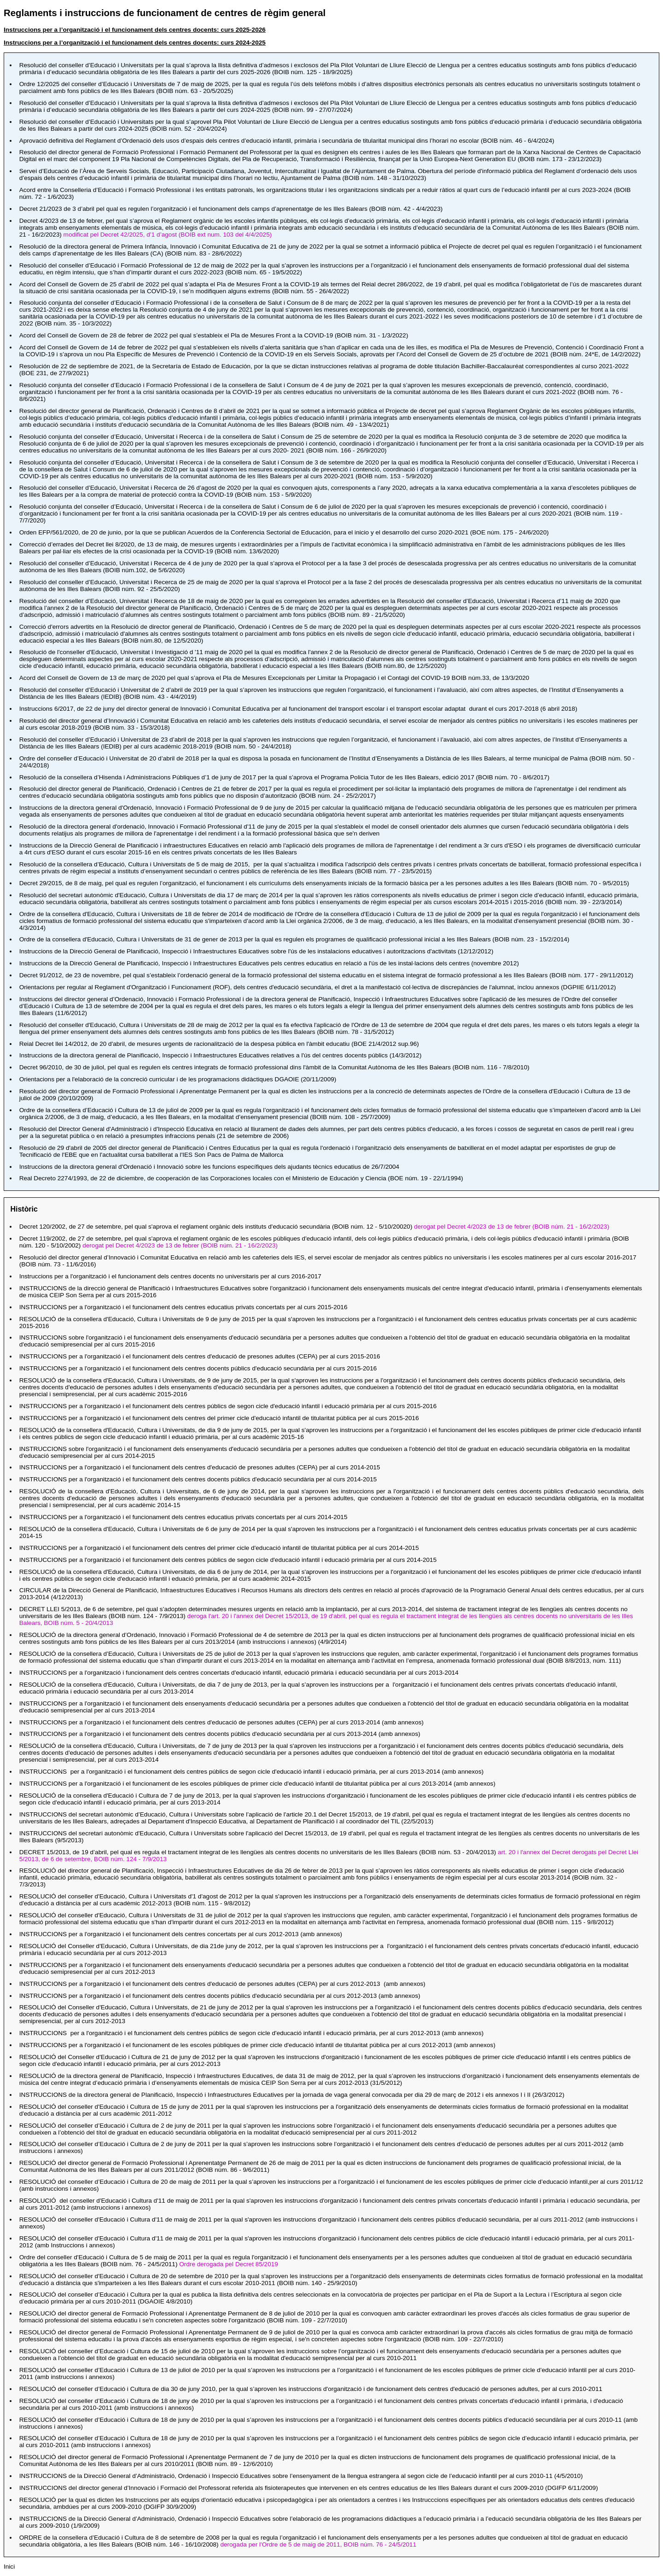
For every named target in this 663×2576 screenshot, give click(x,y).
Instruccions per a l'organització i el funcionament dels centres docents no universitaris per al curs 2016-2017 (170, 1276)
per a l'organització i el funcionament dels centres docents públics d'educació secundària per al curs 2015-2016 (198, 1368)
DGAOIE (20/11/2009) (178, 1079)
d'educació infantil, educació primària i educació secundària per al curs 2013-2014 (239, 1672)
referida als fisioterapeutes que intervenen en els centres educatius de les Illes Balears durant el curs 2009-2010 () (308, 2487)
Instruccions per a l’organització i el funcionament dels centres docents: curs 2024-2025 (135, 42)
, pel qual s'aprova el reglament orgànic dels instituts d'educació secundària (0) (314, 1226)
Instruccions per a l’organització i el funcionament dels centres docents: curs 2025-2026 (135, 29)
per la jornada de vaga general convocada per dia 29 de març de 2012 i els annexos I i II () (291, 2094)
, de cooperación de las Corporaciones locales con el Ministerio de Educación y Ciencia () (241, 1178)
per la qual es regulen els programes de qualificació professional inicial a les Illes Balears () (294, 939)
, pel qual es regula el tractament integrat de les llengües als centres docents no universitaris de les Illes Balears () (257, 1852)
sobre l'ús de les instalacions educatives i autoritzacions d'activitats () (256, 951)
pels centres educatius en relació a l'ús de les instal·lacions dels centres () (269, 963)
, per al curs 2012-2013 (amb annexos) (251, 2033)
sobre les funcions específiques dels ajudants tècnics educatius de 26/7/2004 (209, 1166)
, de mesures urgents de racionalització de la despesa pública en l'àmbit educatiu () (220, 1043)
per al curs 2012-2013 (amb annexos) (181, 1934)
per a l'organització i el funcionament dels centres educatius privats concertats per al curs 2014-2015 (183, 1517)
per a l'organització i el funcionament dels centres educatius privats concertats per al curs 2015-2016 (183, 1307)
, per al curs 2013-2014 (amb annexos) (251, 1771)
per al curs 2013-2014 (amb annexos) (221, 1722)
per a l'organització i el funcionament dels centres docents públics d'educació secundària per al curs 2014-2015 (198, 1479)
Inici (9, 2566)
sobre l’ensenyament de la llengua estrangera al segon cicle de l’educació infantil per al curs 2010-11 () (301, 2475)
